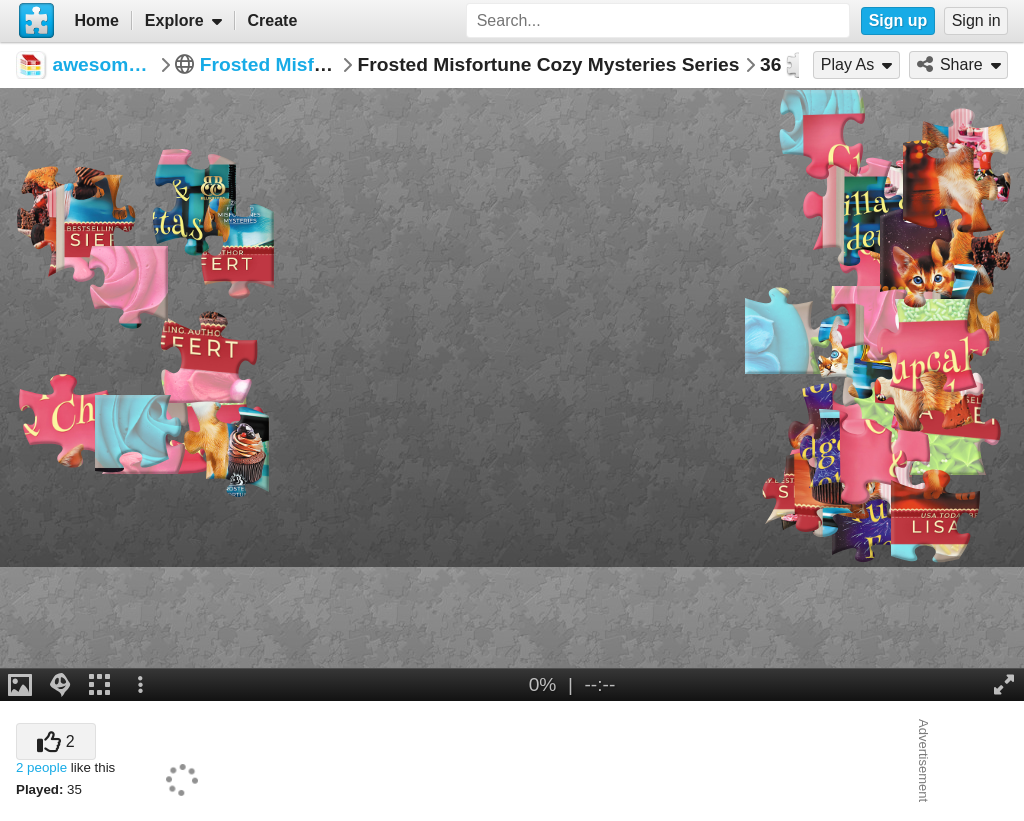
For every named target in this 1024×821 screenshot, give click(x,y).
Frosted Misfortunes (292, 64)
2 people (41, 767)
